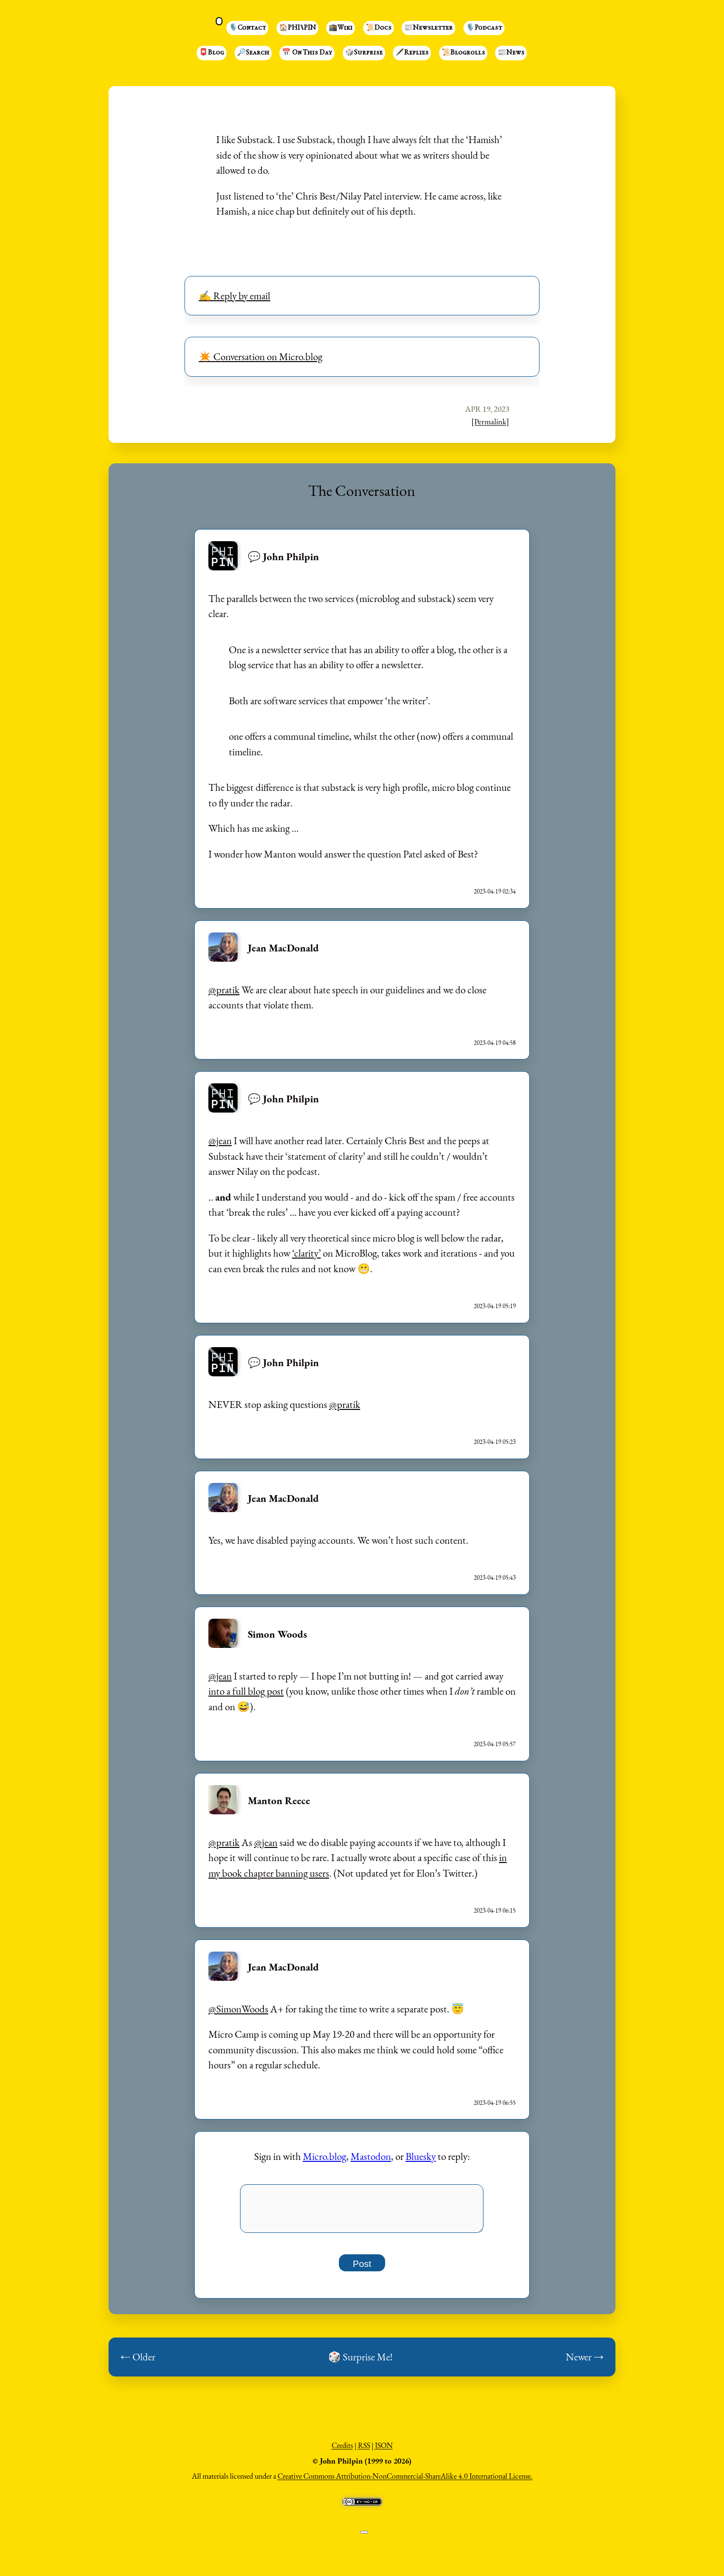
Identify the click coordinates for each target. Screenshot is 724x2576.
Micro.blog (324, 2156)
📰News (511, 53)
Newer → (585, 2362)
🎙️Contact (247, 28)
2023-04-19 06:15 (495, 1910)
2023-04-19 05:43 (495, 1577)
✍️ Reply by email (234, 295)
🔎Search (253, 53)
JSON (384, 2451)
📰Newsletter (428, 28)
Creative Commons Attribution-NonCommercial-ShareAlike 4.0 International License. (405, 2481)
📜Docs (378, 28)
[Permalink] (490, 421)
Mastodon (371, 2156)
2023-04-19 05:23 (495, 1442)
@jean (220, 1140)
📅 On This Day (307, 53)
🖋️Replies (411, 53)
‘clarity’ (306, 1253)
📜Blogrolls (463, 53)
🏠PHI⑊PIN (297, 28)
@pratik (224, 989)
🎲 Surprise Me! (360, 2362)
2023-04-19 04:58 (495, 1043)
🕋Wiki (341, 28)
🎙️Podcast (484, 28)
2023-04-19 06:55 (495, 2103)
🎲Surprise (364, 53)
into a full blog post (246, 1691)
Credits (342, 2451)
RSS (364, 2451)
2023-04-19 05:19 (495, 1306)
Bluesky (421, 2156)
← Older (137, 2362)
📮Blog (211, 53)
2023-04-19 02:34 (495, 891)
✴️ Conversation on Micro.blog (260, 356)
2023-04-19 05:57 (495, 1744)
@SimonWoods (238, 2008)
